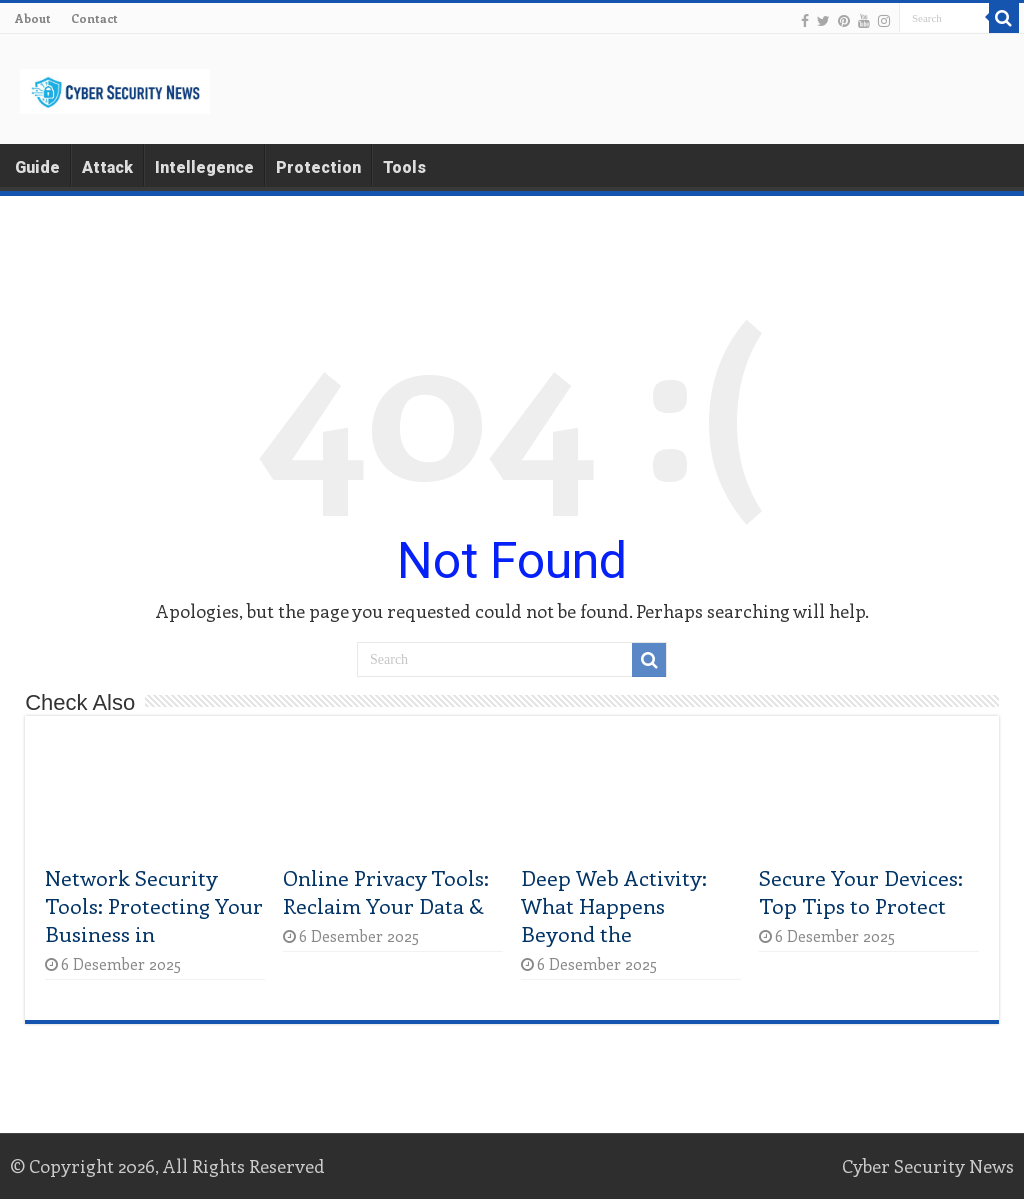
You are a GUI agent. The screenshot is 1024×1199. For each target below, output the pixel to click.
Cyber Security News (928, 1166)
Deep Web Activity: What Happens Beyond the (614, 905)
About (33, 18)
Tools (404, 167)
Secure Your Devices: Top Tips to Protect (861, 891)
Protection (318, 167)
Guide (37, 167)
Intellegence (204, 167)
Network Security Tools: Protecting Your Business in (154, 905)
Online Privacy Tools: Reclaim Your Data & (386, 891)
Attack (107, 167)
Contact (94, 18)
